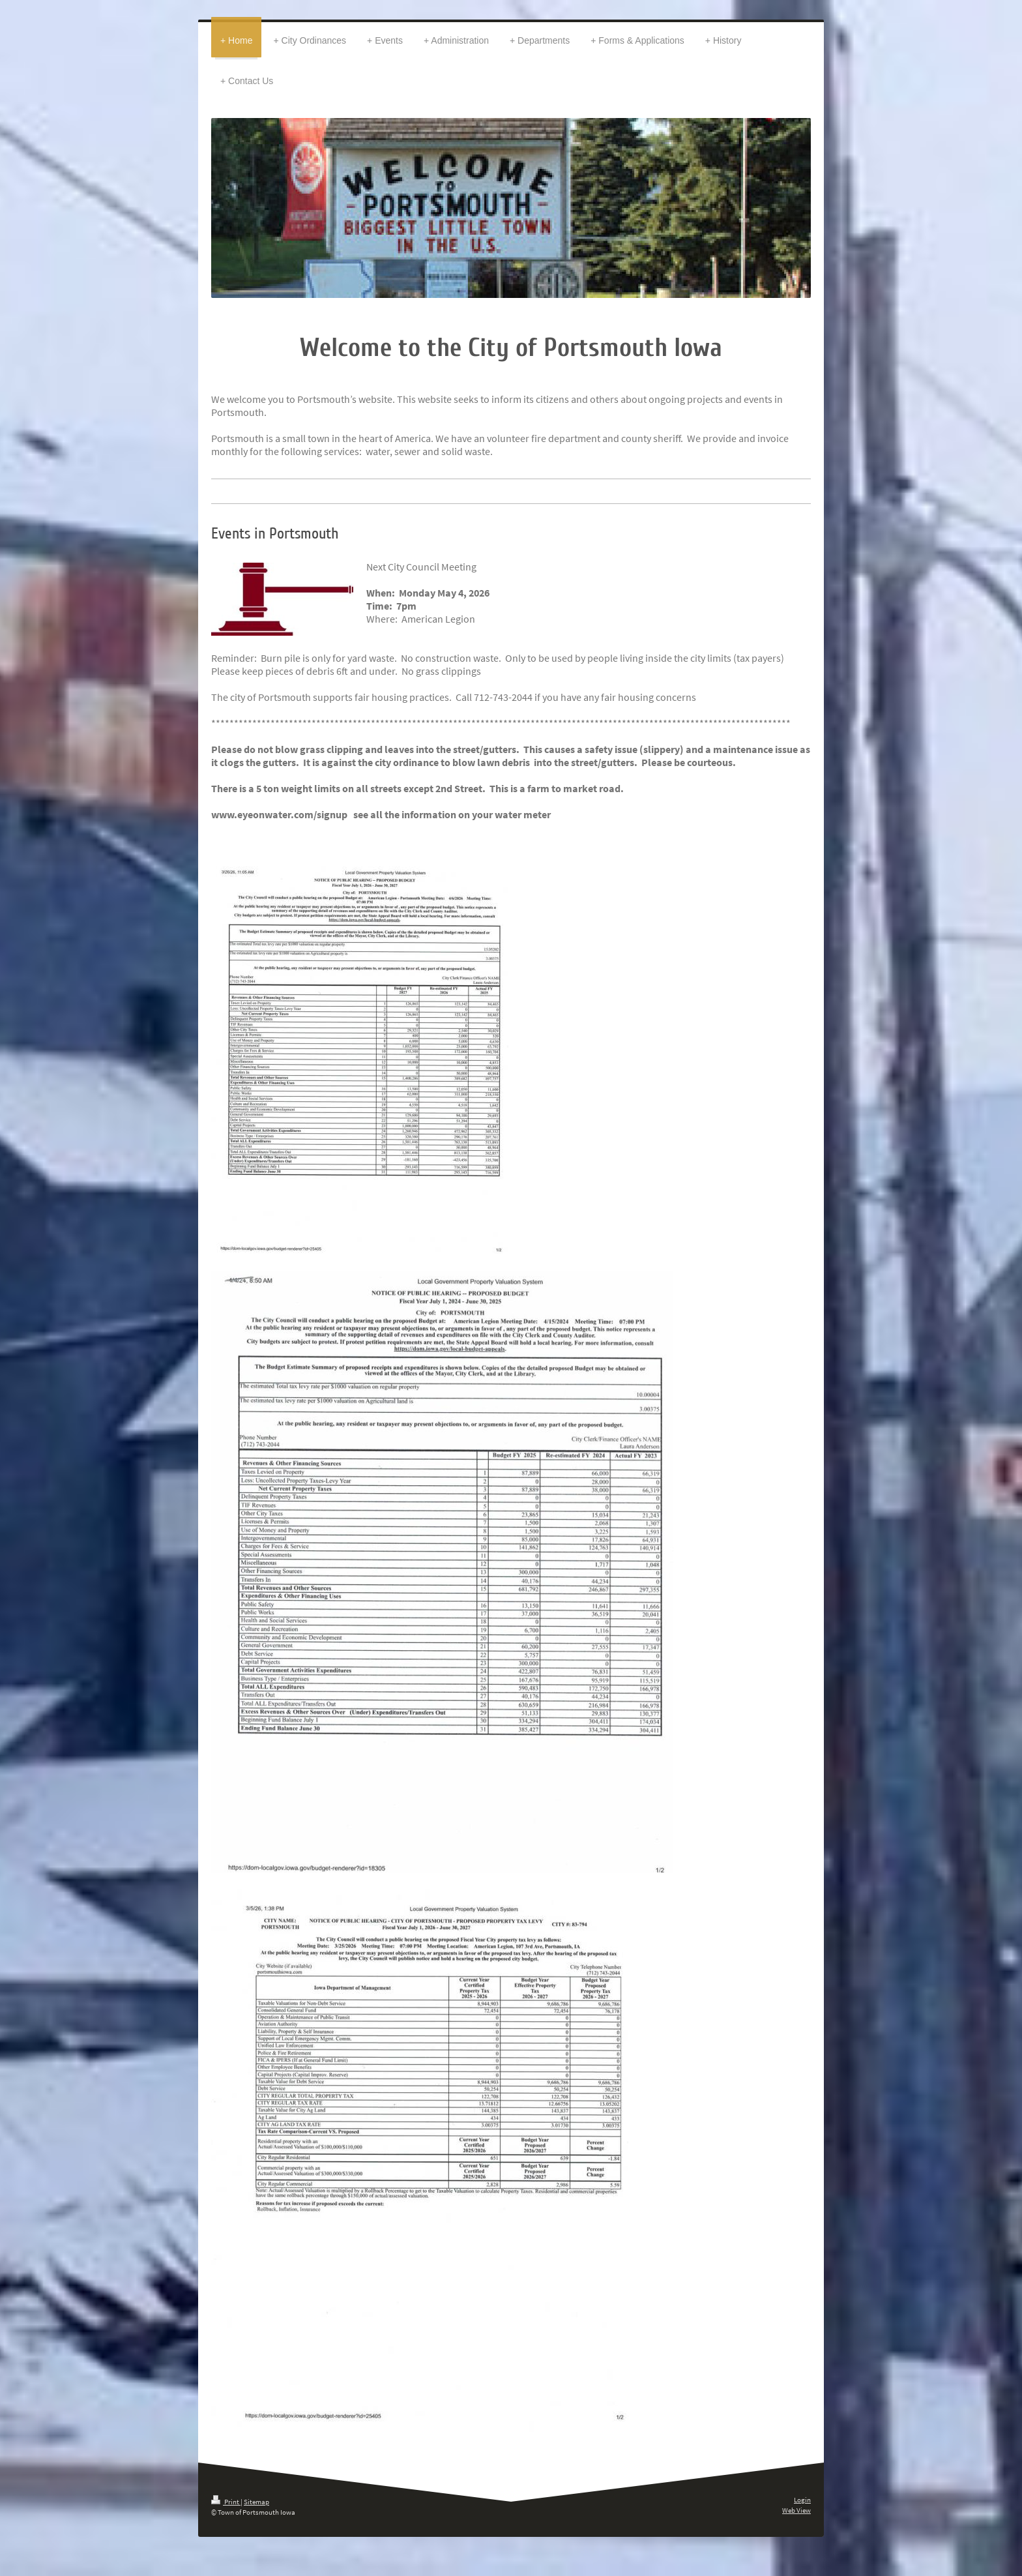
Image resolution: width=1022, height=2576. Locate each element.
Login (802, 2499)
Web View (796, 2510)
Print (226, 2501)
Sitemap (256, 2501)
